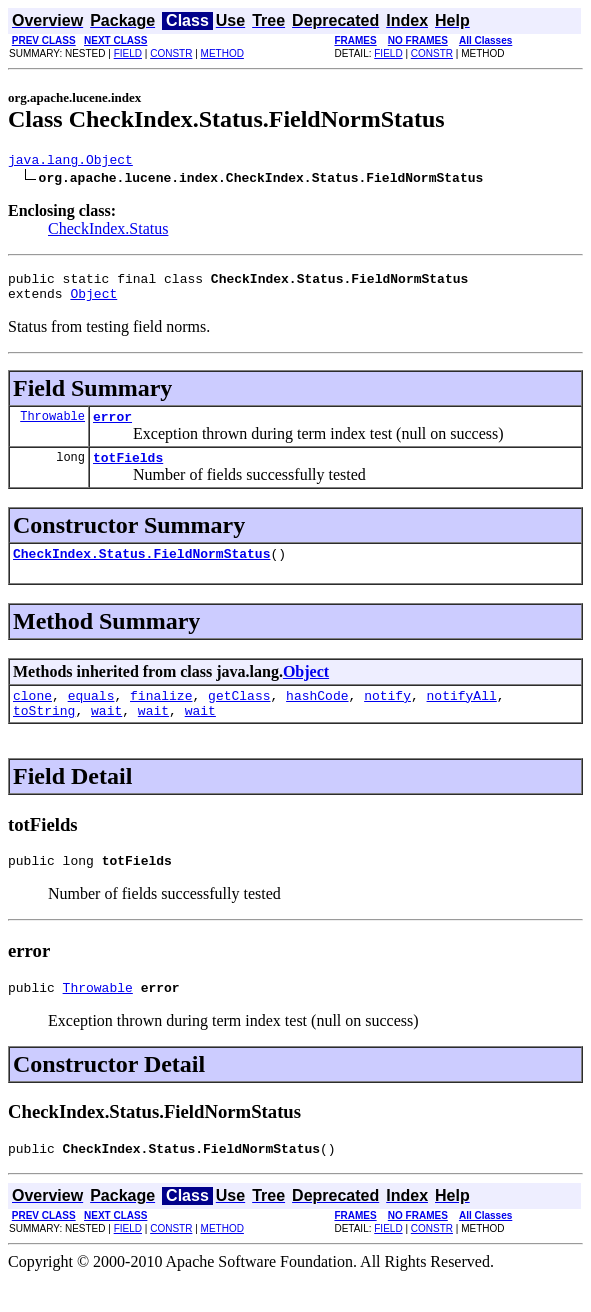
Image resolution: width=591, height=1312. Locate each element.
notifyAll (462, 716)
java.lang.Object (70, 162)
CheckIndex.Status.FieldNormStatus (141, 571)
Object (93, 302)
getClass (239, 716)
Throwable (52, 427)
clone (32, 716)
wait (106, 734)
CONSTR (171, 53)
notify (387, 716)
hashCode (317, 716)
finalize (161, 716)
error (112, 428)
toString (44, 734)
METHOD (222, 53)
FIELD (128, 53)
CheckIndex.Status (108, 231)
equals (91, 716)
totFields (128, 472)
